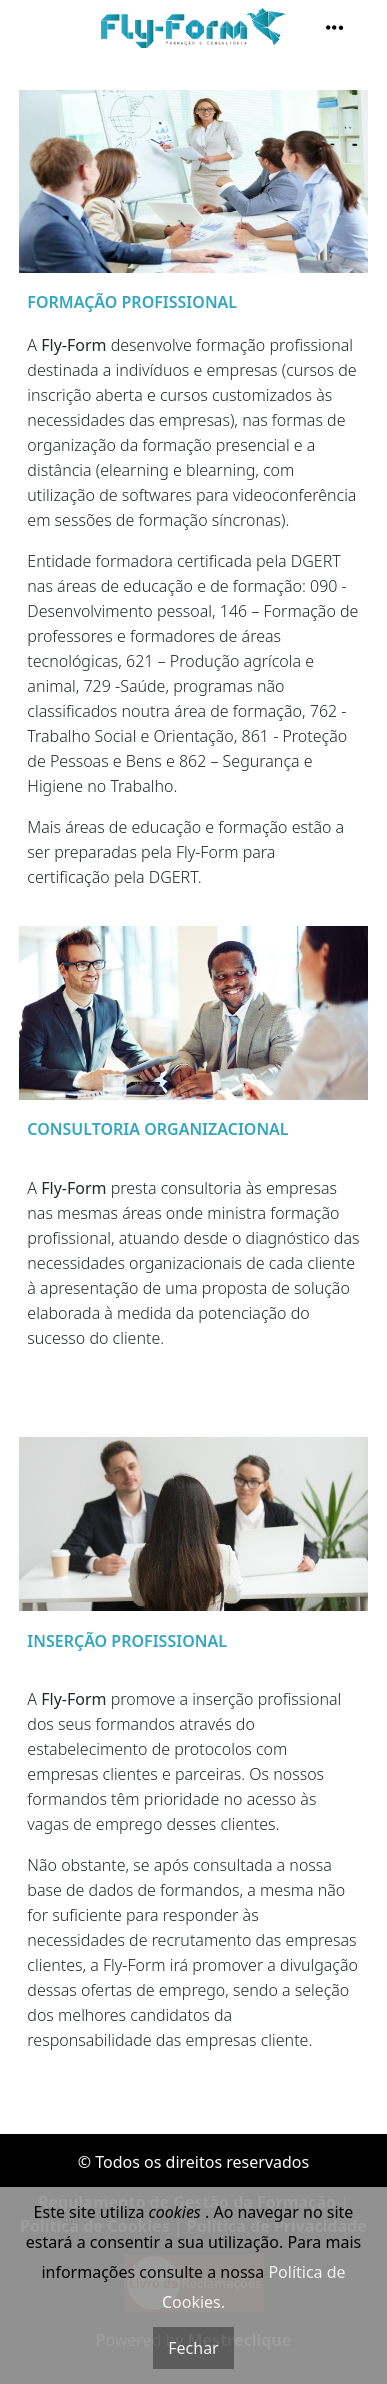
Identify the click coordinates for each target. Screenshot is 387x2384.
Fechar (193, 2348)
